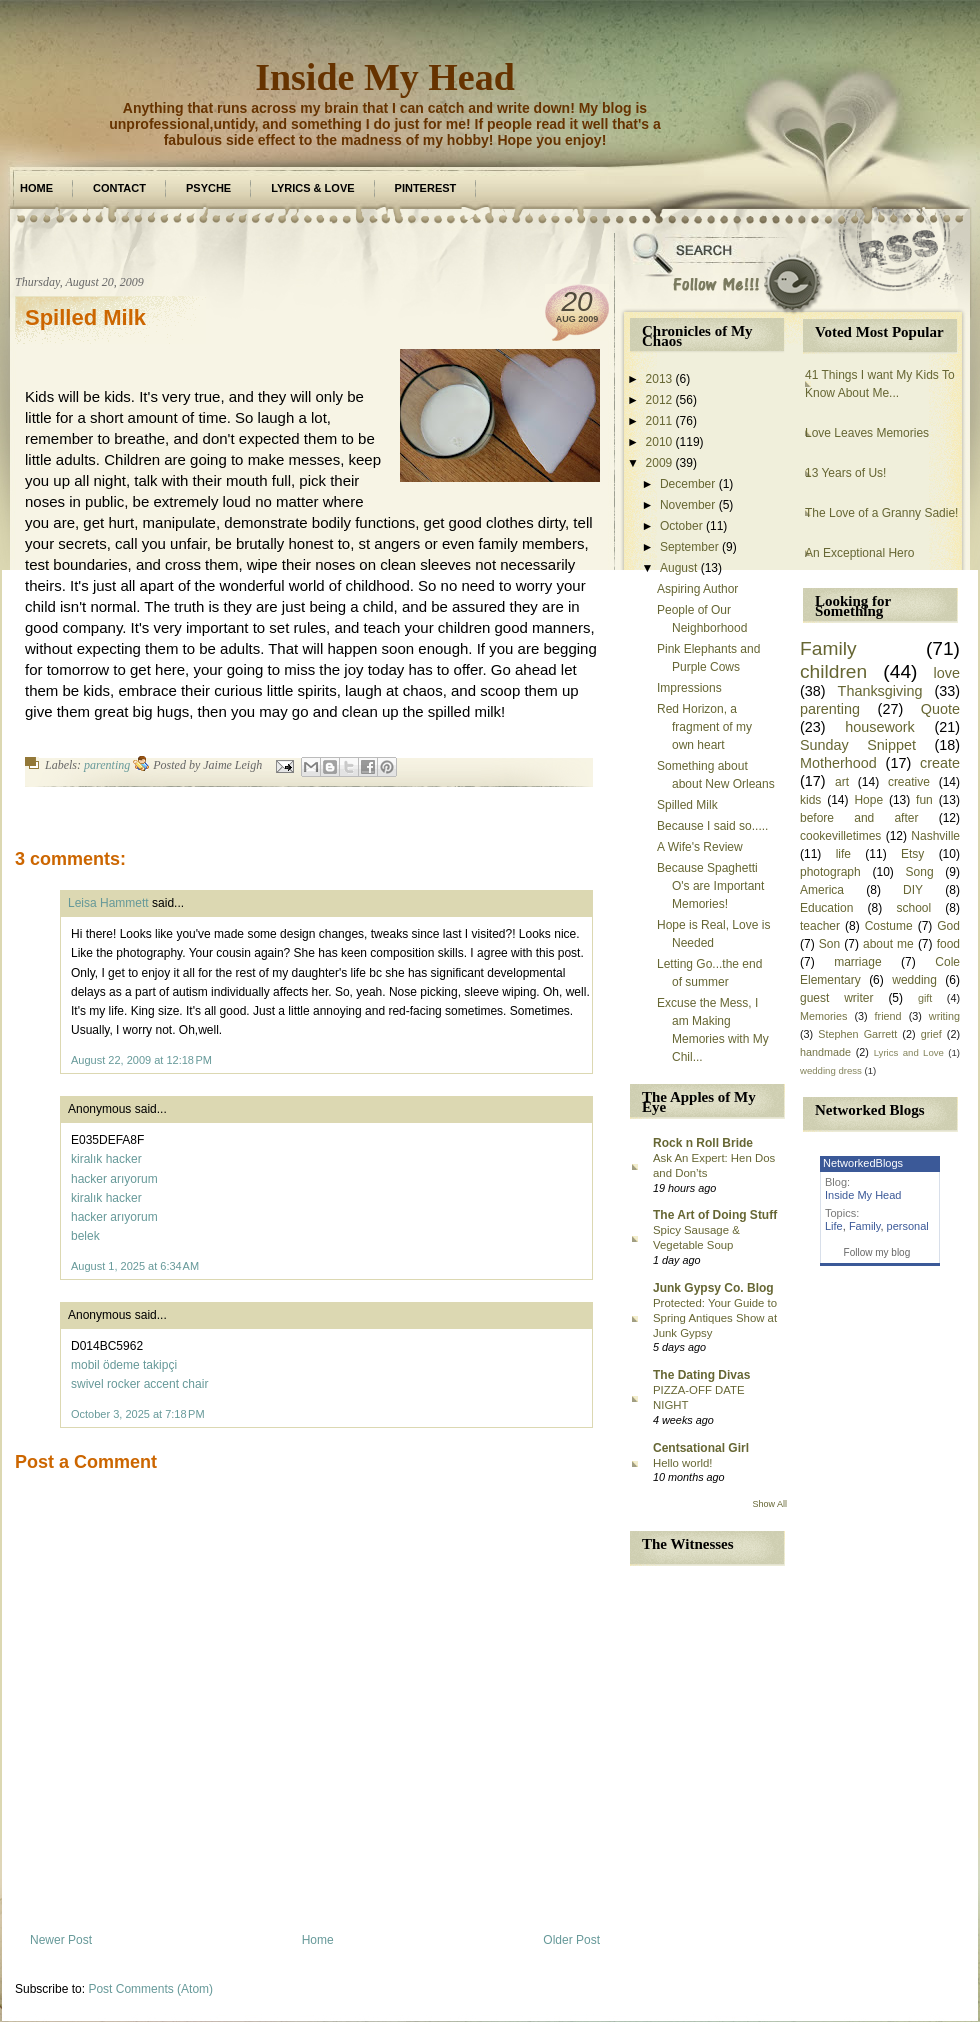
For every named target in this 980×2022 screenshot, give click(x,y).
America (822, 890)
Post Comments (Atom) (150, 1989)
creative (909, 782)
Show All (769, 1504)
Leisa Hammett (108, 903)
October (681, 526)
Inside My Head (385, 77)
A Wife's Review (700, 847)
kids (810, 800)
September (689, 547)
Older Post (571, 1940)
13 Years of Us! (845, 473)
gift (925, 998)
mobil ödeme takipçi (124, 1365)
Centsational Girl (701, 1448)
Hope (868, 800)
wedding (914, 980)
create (940, 763)
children (833, 671)
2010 (659, 442)
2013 (659, 379)
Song (920, 872)
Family (828, 648)
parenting (107, 765)
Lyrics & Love (312, 188)
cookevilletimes (840, 836)
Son (829, 944)
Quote (940, 709)
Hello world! (683, 1463)
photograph (830, 872)
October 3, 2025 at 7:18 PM (138, 1414)
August (678, 568)
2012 (659, 400)
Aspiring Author (697, 589)
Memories (823, 1016)
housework (880, 727)
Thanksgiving (880, 691)
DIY (913, 890)
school (913, 908)
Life (834, 1226)
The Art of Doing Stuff (715, 1215)
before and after (859, 818)
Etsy (912, 854)
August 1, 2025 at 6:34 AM (135, 1266)
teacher (820, 926)
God (948, 926)
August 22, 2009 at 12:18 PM (141, 1060)
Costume (889, 926)
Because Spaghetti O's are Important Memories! (710, 886)
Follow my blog (877, 1252)
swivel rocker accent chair (139, 1384)
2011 (659, 421)
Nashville (935, 836)
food (948, 944)
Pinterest (426, 188)
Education (826, 908)
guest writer (837, 998)
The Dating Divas (701, 1375)
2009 (659, 463)
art (842, 782)
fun (924, 800)
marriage (857, 962)
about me (888, 944)
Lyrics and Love (909, 1052)
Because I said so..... (712, 826)
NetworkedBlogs (863, 1163)
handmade (825, 1052)
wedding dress (831, 1070)
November (687, 505)
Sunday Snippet (858, 745)
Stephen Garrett (857, 1034)
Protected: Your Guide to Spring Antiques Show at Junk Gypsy (715, 1318)
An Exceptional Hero (859, 553)
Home (36, 188)
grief (931, 1034)
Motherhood (838, 763)
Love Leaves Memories (867, 433)
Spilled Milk (85, 317)
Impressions (689, 688)
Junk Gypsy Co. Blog (713, 1288)
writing (944, 1016)
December (687, 484)
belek (85, 1236)
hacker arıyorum (114, 1179)
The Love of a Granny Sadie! (881, 513)
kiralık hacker (106, 1159)
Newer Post (61, 1940)
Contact (119, 188)
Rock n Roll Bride (703, 1143)
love (947, 673)
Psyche (208, 188)
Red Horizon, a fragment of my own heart (704, 727)
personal (908, 1226)
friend (888, 1016)
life (843, 854)
